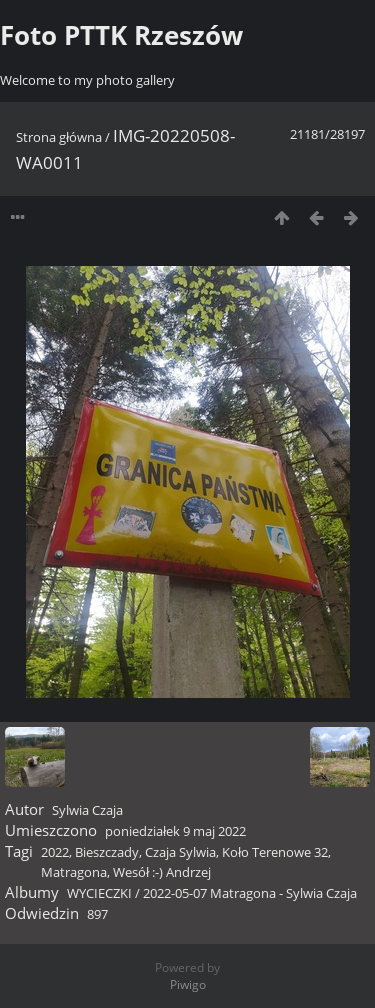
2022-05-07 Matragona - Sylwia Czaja (250, 893)
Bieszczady (107, 852)
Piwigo (188, 984)
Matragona (74, 872)
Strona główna (59, 137)
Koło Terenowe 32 (275, 852)
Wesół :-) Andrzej (162, 872)
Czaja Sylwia (180, 852)
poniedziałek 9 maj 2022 (175, 831)
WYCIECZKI (99, 893)
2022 (55, 852)
